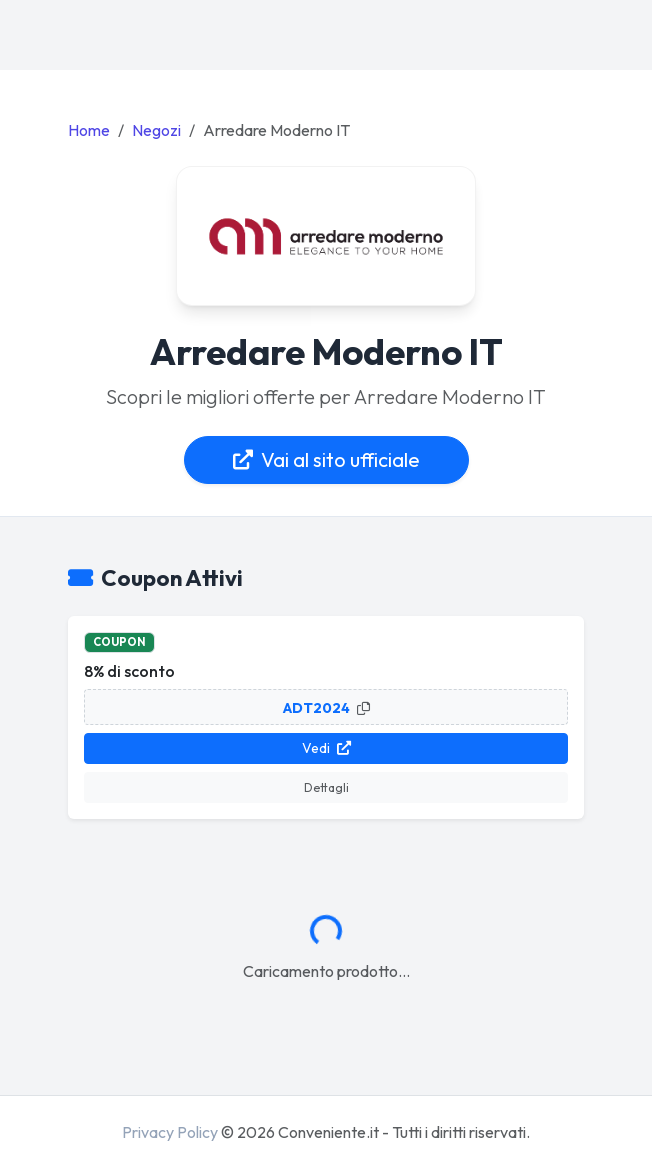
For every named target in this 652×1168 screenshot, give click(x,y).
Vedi (326, 748)
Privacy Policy (170, 1132)
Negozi (156, 130)
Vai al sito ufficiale (326, 459)
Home (89, 130)
